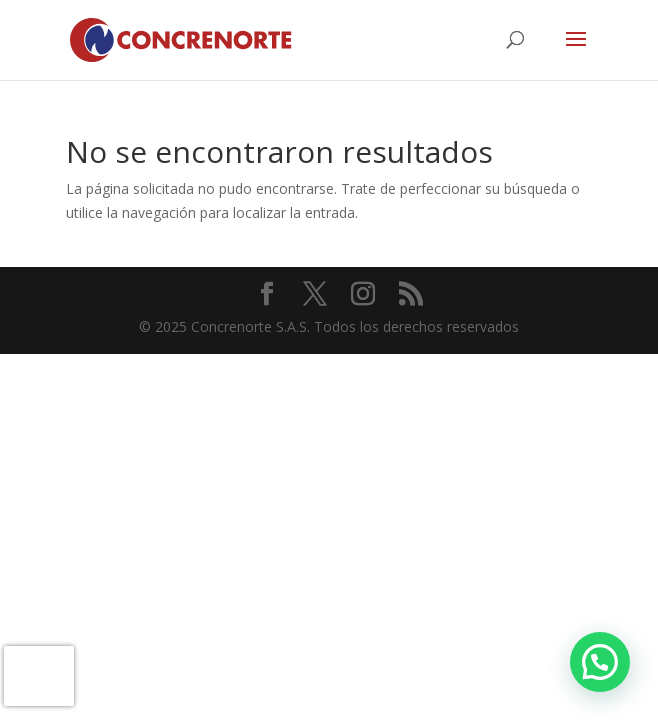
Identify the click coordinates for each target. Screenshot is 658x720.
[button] (600, 662)
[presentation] (39, 676)
